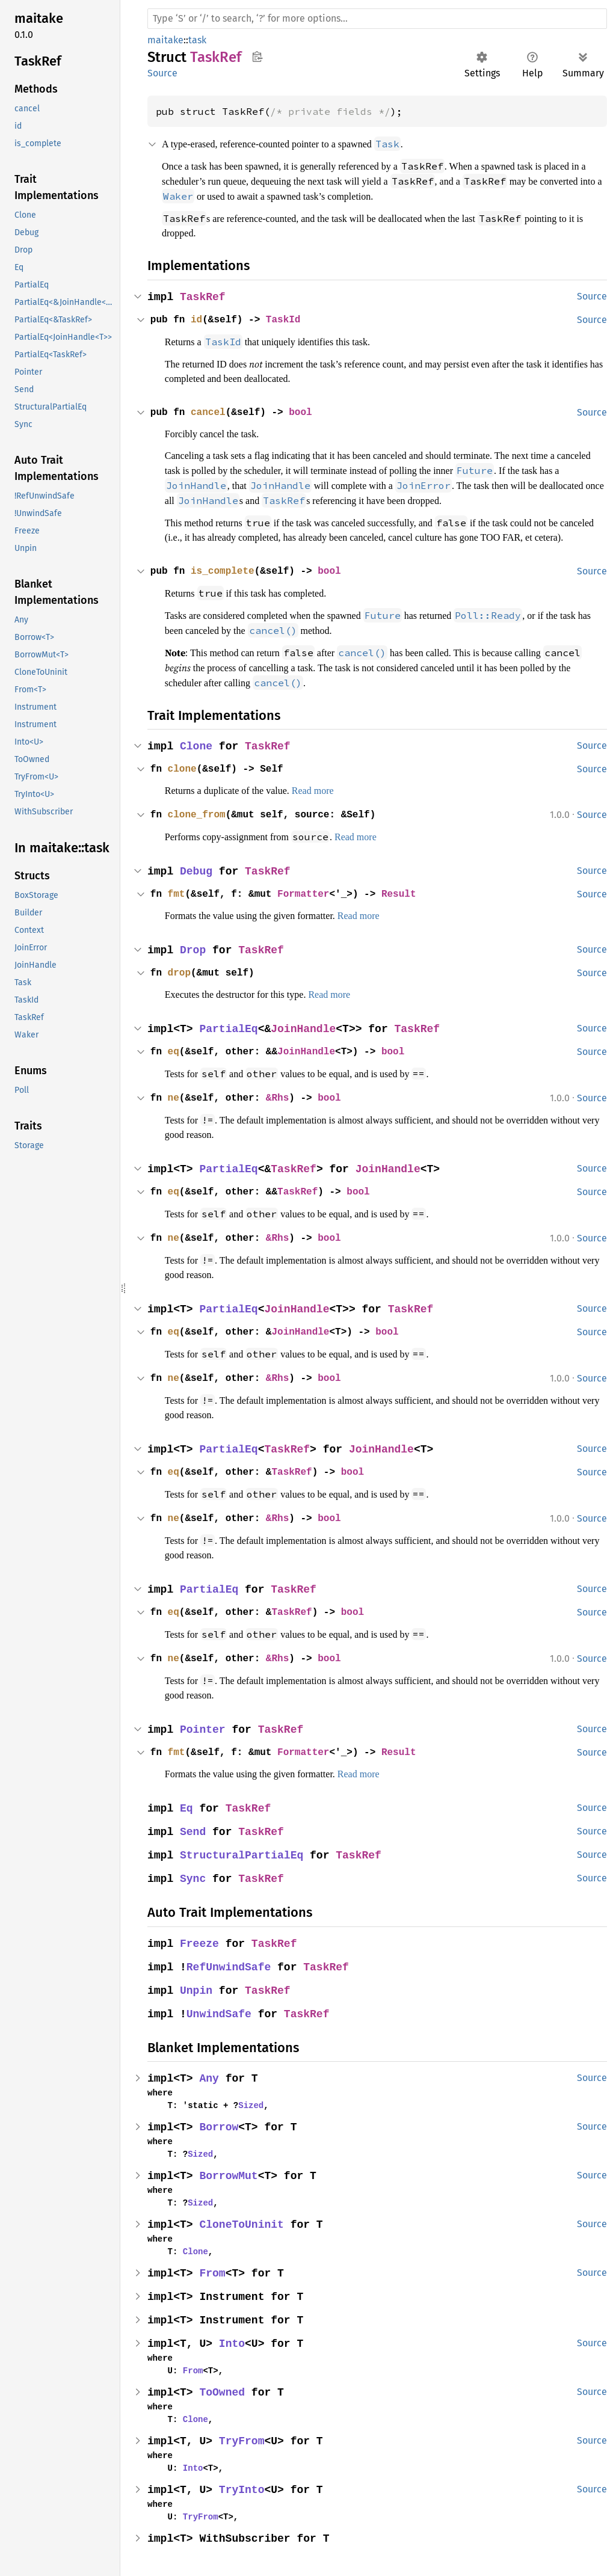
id (198, 317)
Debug (197, 875)
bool (307, 408)
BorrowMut (230, 2174)
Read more (332, 795)
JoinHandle (306, 1033)
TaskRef (203, 294)
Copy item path (257, 56)
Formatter (310, 898)
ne (174, 1101)
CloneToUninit (243, 2223)
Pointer (203, 1728)
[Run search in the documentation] (377, 18)
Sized (246, 2103)
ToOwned (223, 2390)
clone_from (198, 819)
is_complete (225, 579)
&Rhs (283, 1101)
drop (180, 977)
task (197, 40)
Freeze (200, 1942)
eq (174, 1056)
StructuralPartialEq (243, 1853)
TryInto (243, 2488)
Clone (197, 751)
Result (409, 898)
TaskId (289, 317)
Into (233, 2342)
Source (162, 73)
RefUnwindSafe (230, 1965)
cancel (210, 408)
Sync (193, 1877)
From (213, 2271)
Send (193, 1830)
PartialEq (230, 1033)
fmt (177, 898)
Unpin (197, 1989)
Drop (193, 954)
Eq (187, 1806)
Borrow (220, 2125)
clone (183, 773)
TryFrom (243, 2439)
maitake (165, 40)
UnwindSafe (220, 2012)
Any (210, 2076)
